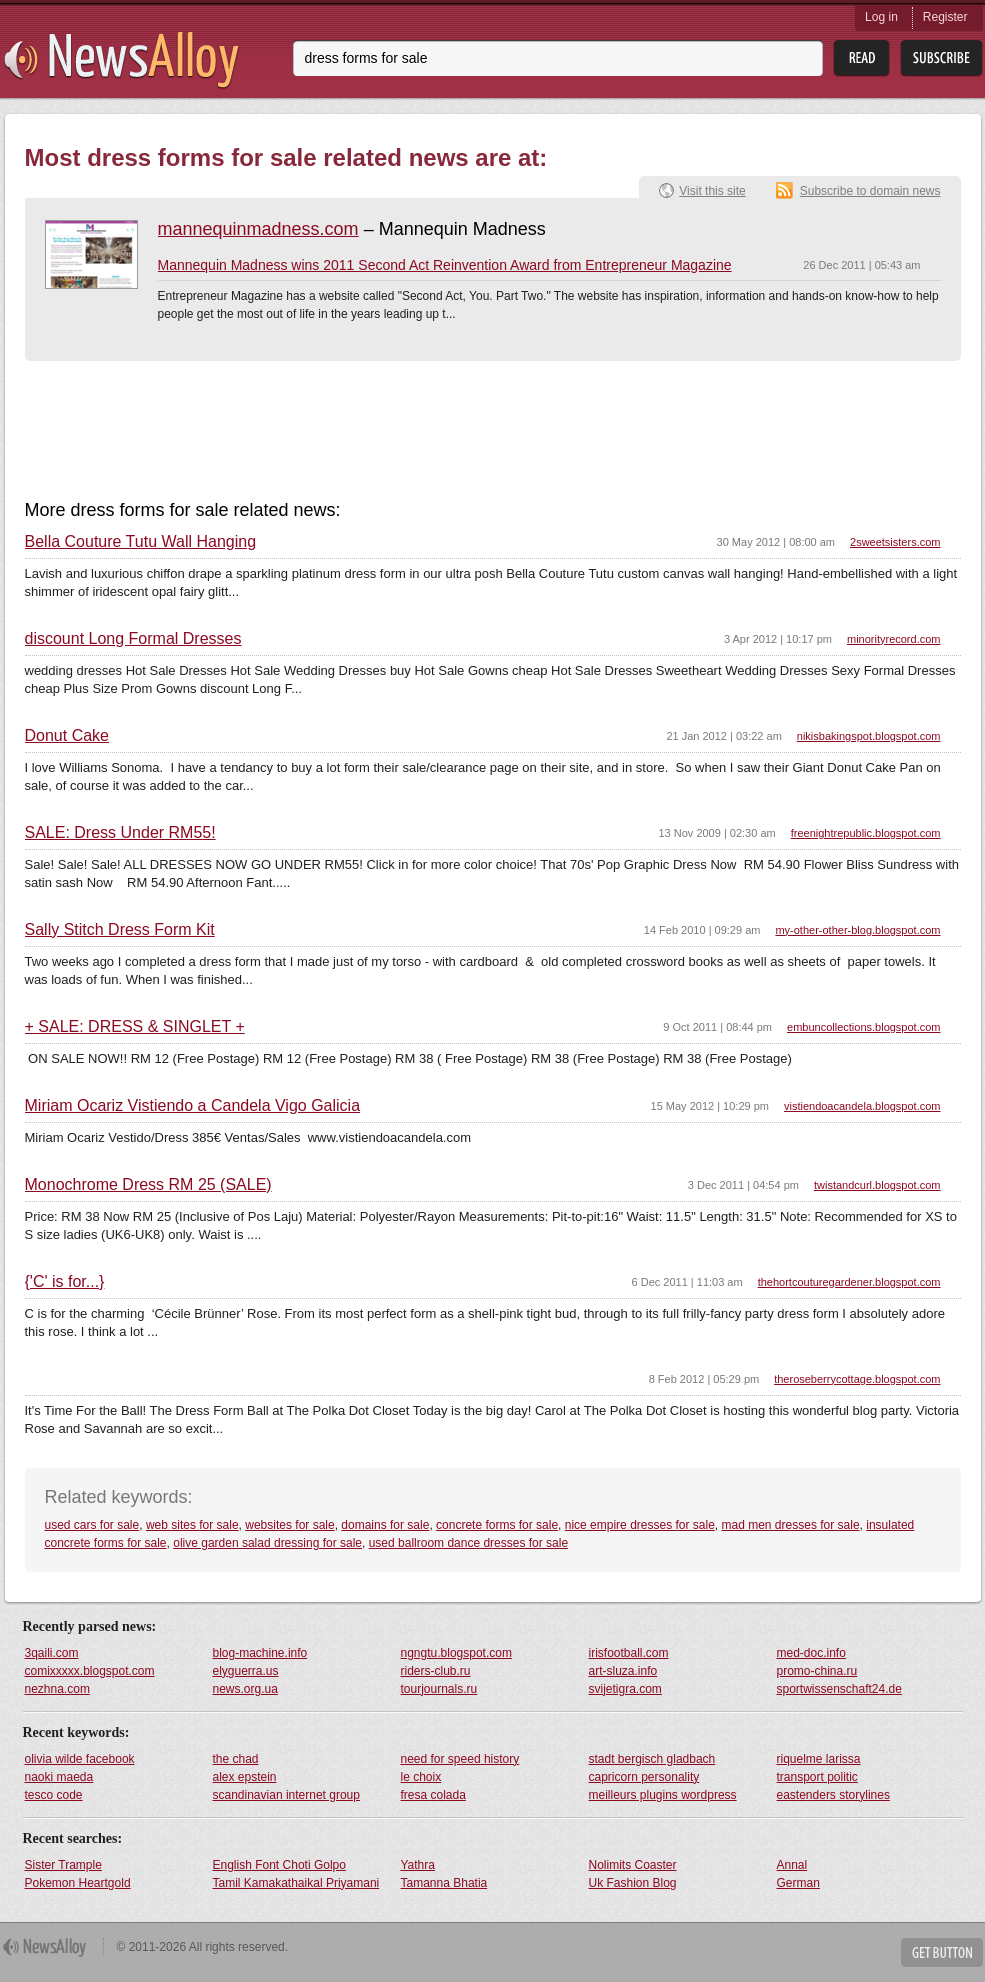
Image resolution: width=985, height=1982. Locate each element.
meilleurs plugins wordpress (663, 1795)
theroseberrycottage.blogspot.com (857, 1379)
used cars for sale (92, 1525)
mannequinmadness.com (258, 229)
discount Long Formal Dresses (133, 639)
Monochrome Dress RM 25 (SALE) (148, 1185)
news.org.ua (245, 1689)
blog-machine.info (260, 1653)
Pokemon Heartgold (78, 1883)
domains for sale (385, 1525)
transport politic (817, 1777)
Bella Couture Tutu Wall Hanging (141, 542)
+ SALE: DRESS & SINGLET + (135, 1027)
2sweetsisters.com (895, 542)
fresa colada (433, 1795)
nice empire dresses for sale (640, 1525)
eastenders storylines (833, 1795)
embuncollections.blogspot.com (863, 1027)
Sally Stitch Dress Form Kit (120, 930)
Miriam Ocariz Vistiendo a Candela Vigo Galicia (193, 1106)
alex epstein (245, 1777)
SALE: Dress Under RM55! (120, 833)
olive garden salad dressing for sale (267, 1543)
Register (945, 17)
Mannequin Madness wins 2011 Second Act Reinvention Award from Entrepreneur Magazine (445, 265)
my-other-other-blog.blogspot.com (857, 930)
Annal (792, 1865)
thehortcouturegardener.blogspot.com (849, 1282)
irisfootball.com (629, 1653)
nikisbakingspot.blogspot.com (869, 736)
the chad (236, 1759)
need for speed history (460, 1759)
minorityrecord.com (894, 639)
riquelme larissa (819, 1759)
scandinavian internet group (286, 1795)
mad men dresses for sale (791, 1525)
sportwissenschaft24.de (839, 1689)
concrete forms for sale (497, 1525)
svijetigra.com (625, 1689)
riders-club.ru (436, 1671)
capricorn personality (644, 1777)
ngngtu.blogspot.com (456, 1653)
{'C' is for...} (65, 1282)
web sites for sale (192, 1525)
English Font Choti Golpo (279, 1865)
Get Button (942, 1952)
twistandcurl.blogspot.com (877, 1185)
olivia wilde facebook (80, 1759)
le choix (421, 1777)
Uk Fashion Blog (633, 1883)
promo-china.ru (817, 1671)
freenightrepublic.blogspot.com (866, 833)
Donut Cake (67, 736)
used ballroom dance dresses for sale (468, 1543)
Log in (881, 17)
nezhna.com (57, 1689)
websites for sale (289, 1525)
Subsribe (941, 58)
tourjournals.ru (439, 1689)
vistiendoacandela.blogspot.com (862, 1106)
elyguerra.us (246, 1671)
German (798, 1883)
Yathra (418, 1865)
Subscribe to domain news (870, 191)
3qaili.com (52, 1653)
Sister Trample (63, 1865)
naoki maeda (59, 1777)
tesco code (54, 1795)
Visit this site (712, 191)
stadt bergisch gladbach (652, 1759)
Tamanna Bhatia (444, 1883)
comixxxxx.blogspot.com (90, 1671)
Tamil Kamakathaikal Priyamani (296, 1883)
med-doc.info (811, 1653)
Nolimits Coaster (633, 1865)
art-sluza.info (623, 1671)
